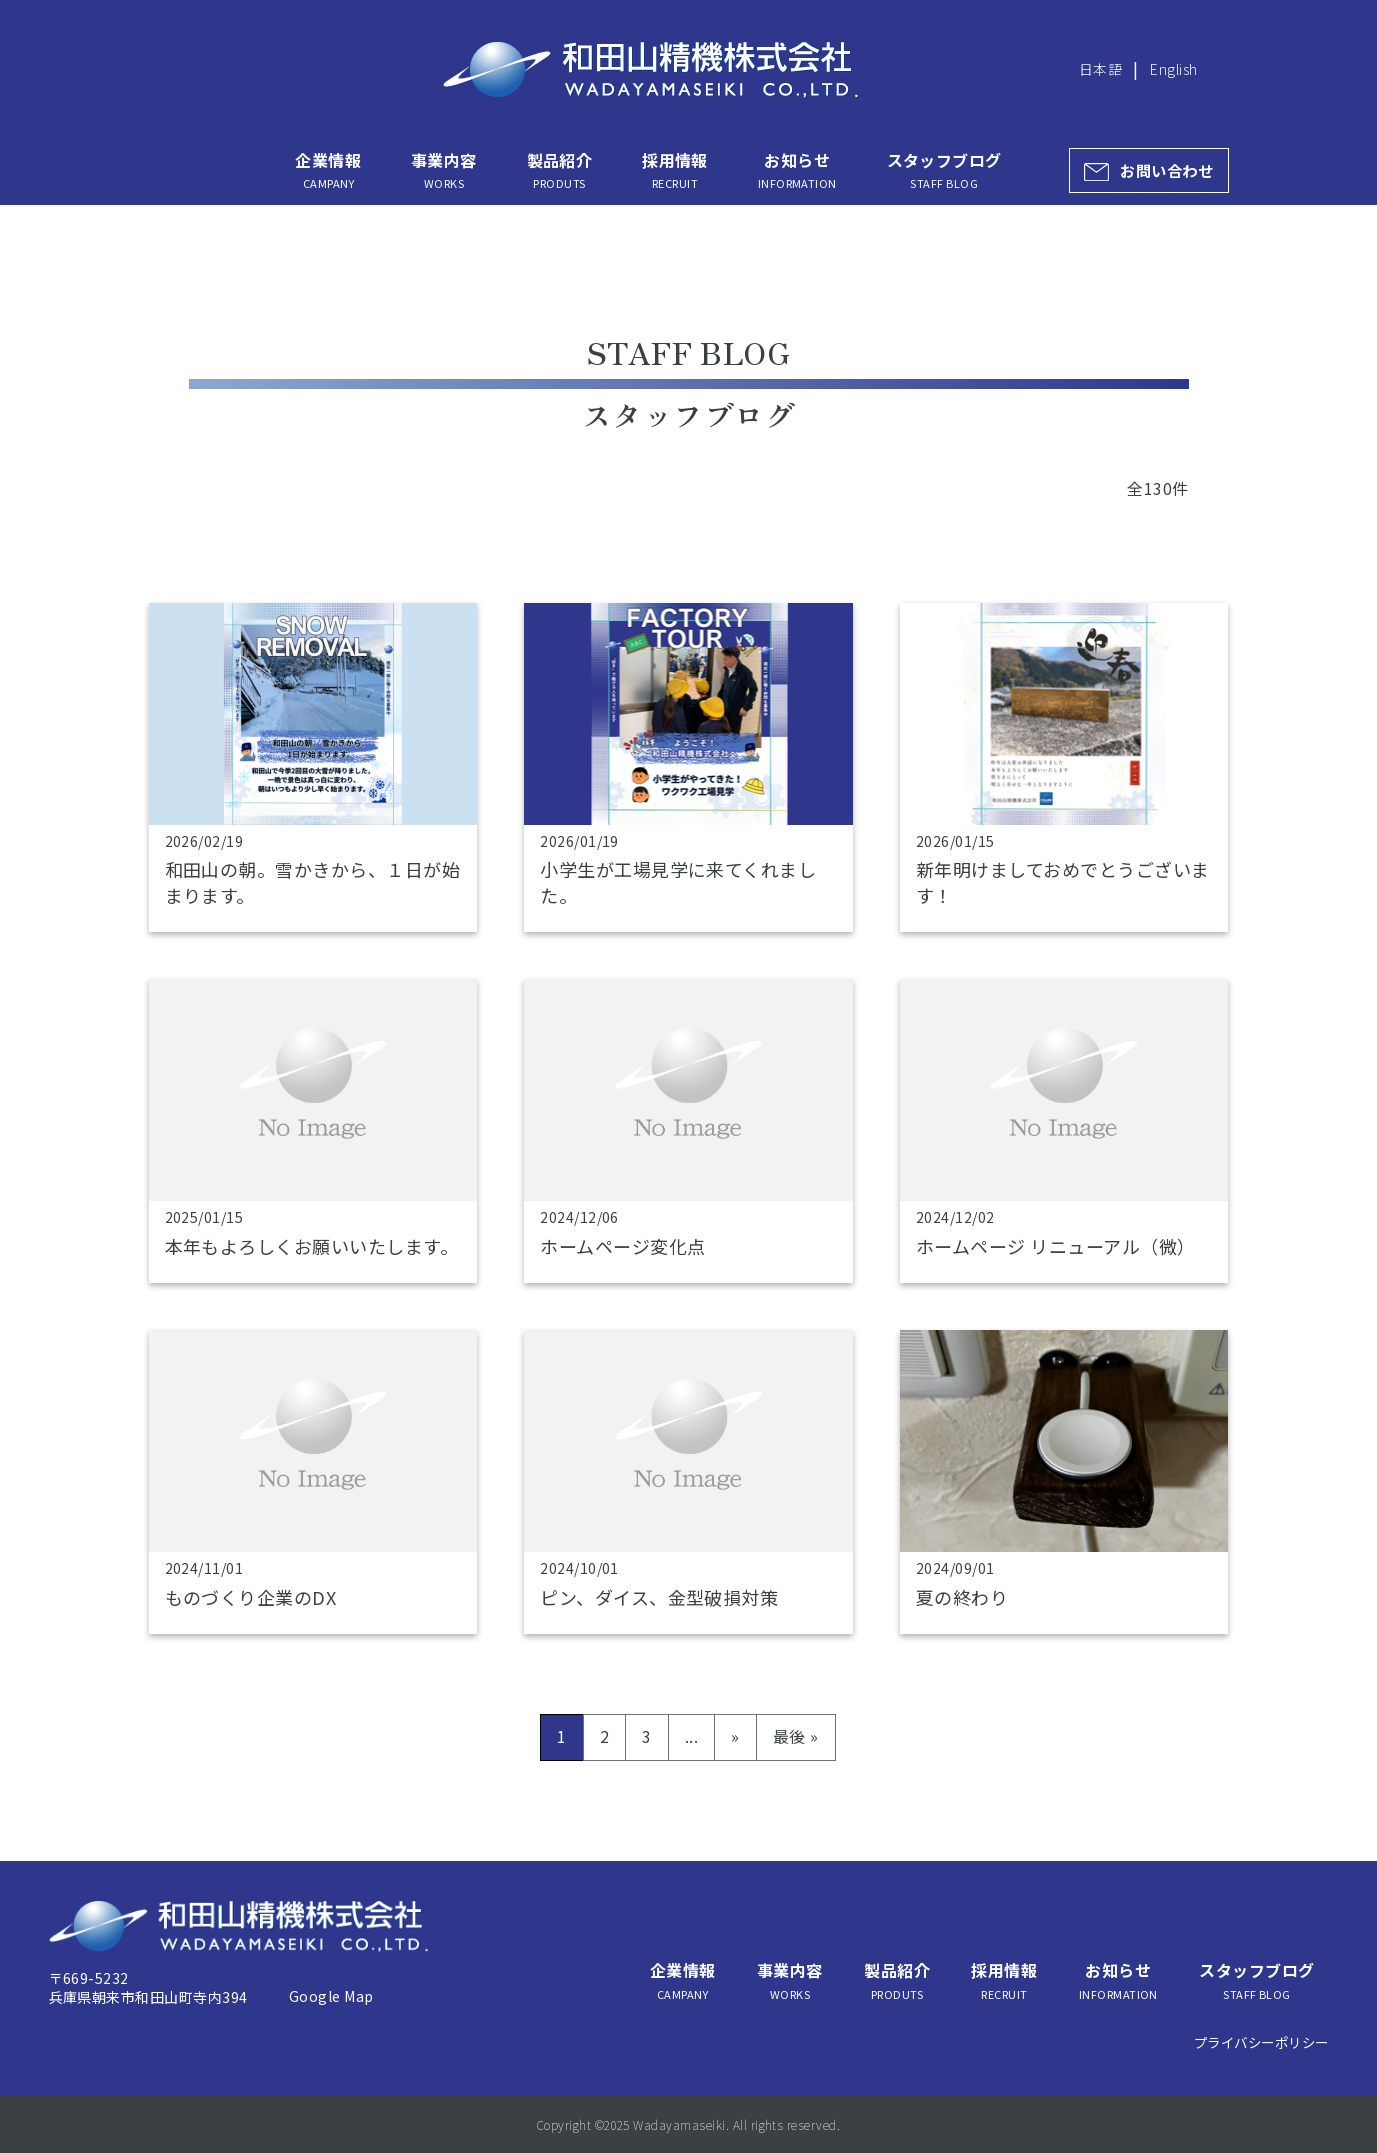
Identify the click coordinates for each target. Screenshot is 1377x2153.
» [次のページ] (735, 1736)
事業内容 (444, 170)
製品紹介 (560, 170)
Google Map (331, 1996)
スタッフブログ (944, 170)
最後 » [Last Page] (796, 1736)
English (1173, 69)
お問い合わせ (1166, 170)
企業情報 (328, 170)
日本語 (1100, 69)
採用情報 (675, 170)
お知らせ (797, 170)
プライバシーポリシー (1261, 2042)
